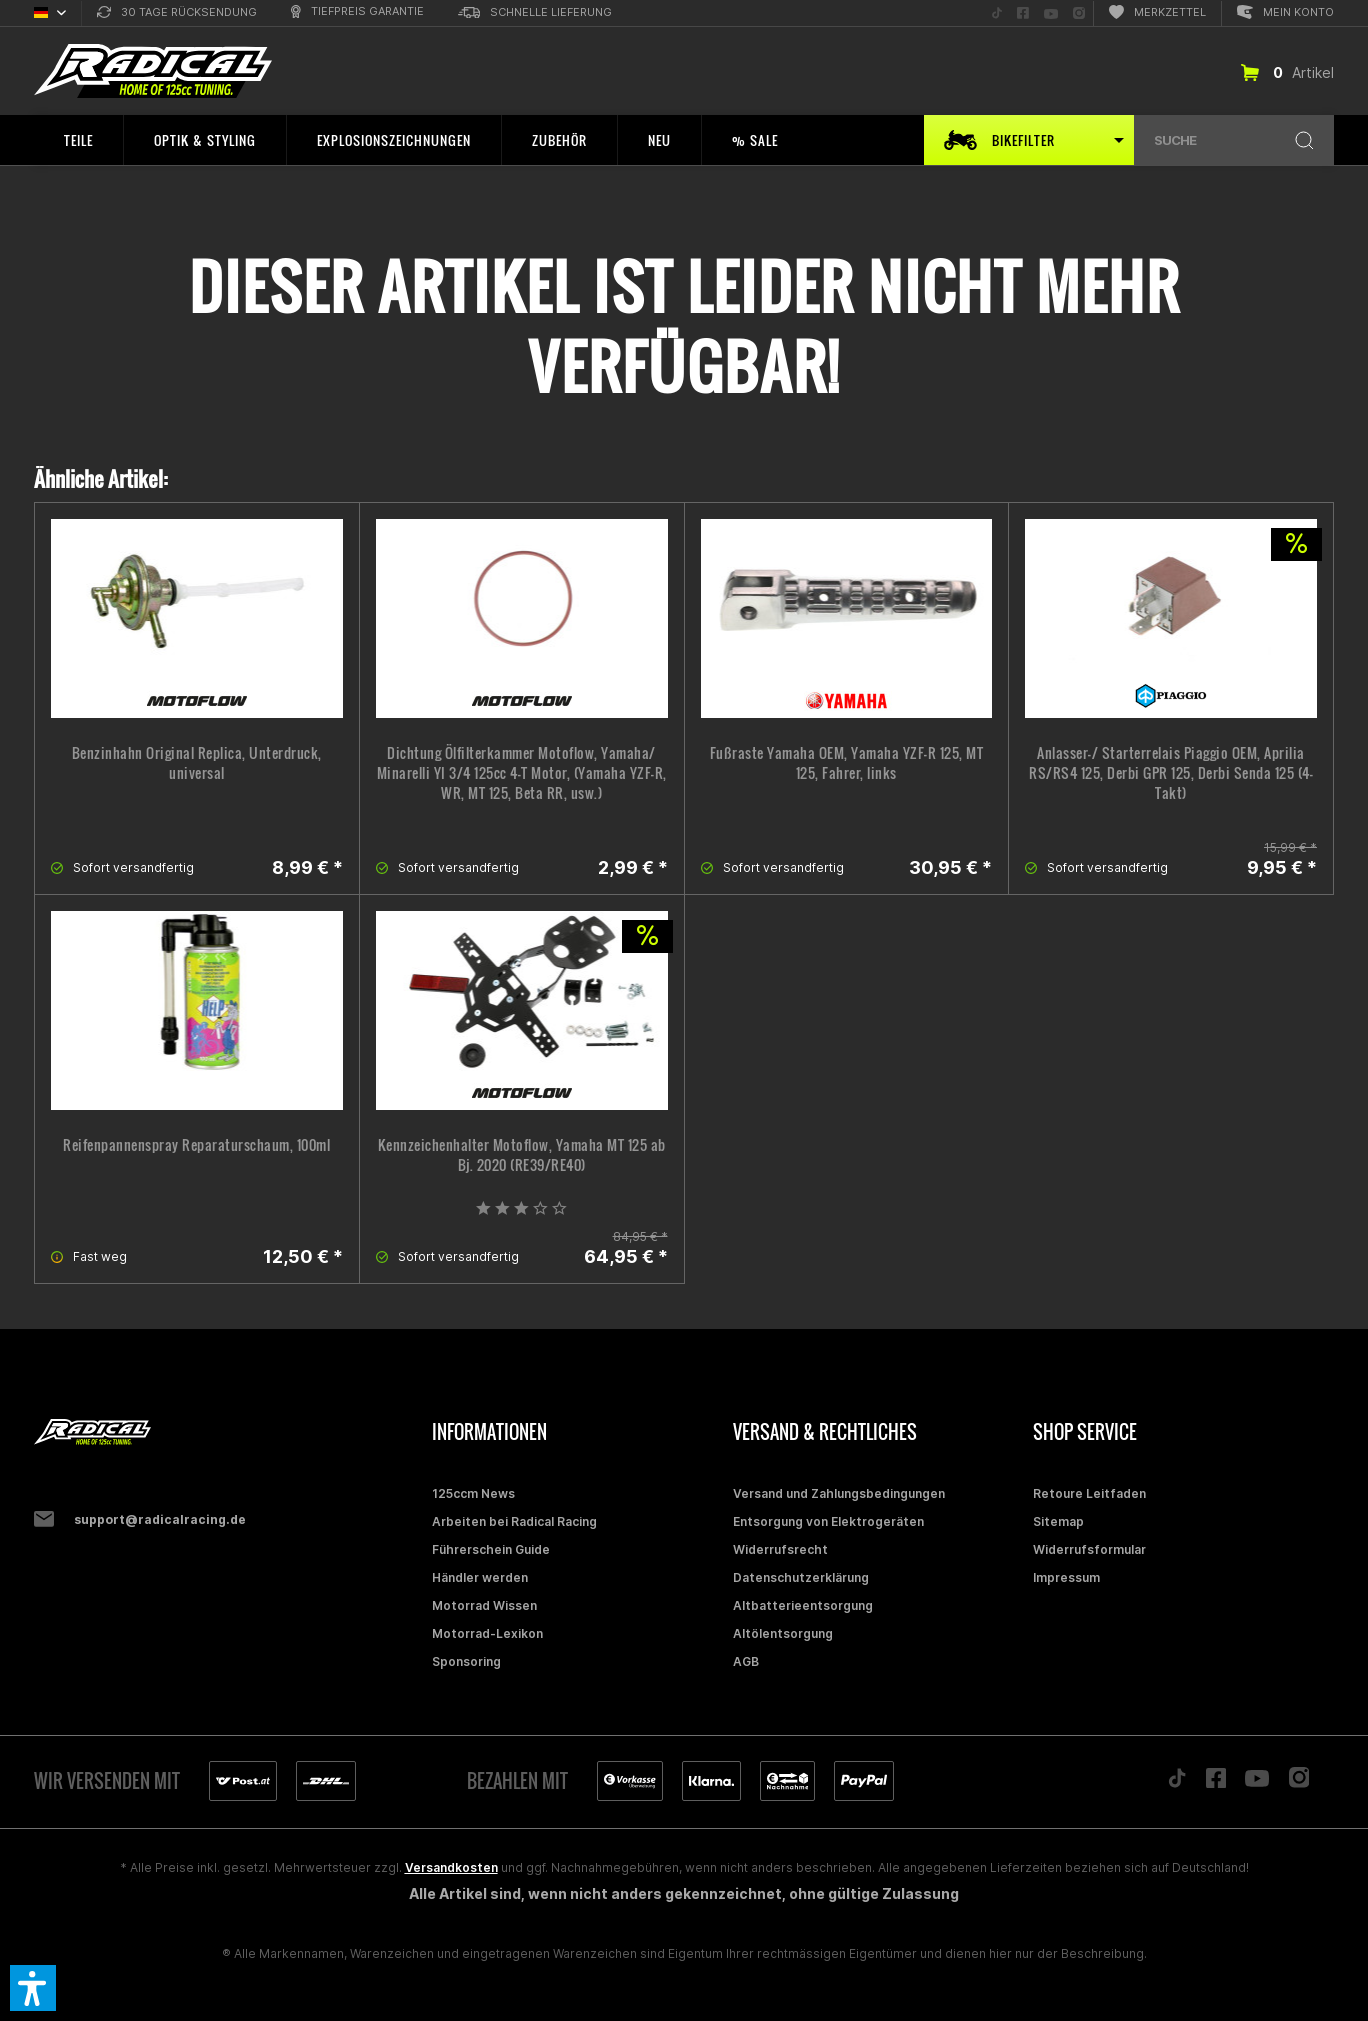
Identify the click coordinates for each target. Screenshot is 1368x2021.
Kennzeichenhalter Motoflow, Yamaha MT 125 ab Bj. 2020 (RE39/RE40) (522, 1155)
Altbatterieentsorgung (803, 1605)
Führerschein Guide (491, 1549)
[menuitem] (177, 13)
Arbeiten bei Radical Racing (514, 1521)
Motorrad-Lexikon (487, 1633)
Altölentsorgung (783, 1633)
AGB (746, 1661)
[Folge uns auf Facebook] (1023, 13)
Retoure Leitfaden (1089, 1493)
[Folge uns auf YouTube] (1051, 13)
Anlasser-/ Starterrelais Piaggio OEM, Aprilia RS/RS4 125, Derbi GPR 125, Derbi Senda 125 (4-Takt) (1171, 773)
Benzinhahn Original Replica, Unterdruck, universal (197, 763)
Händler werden (480, 1577)
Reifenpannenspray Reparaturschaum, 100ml (196, 1145)
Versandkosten (451, 1867)
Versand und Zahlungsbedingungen (839, 1493)
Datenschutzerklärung (801, 1577)
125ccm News (473, 1493)
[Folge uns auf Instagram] (1079, 13)
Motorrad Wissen (484, 1605)
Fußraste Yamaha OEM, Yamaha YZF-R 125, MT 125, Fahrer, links (847, 763)
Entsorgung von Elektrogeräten (828, 1521)
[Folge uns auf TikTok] (997, 13)
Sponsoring (466, 1661)
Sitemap (1058, 1521)
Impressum (1066, 1577)
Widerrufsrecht (780, 1549)
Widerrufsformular (1089, 1549)
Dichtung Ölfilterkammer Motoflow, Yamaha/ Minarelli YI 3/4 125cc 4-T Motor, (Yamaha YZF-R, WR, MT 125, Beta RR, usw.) (522, 773)
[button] (33, 1988)
